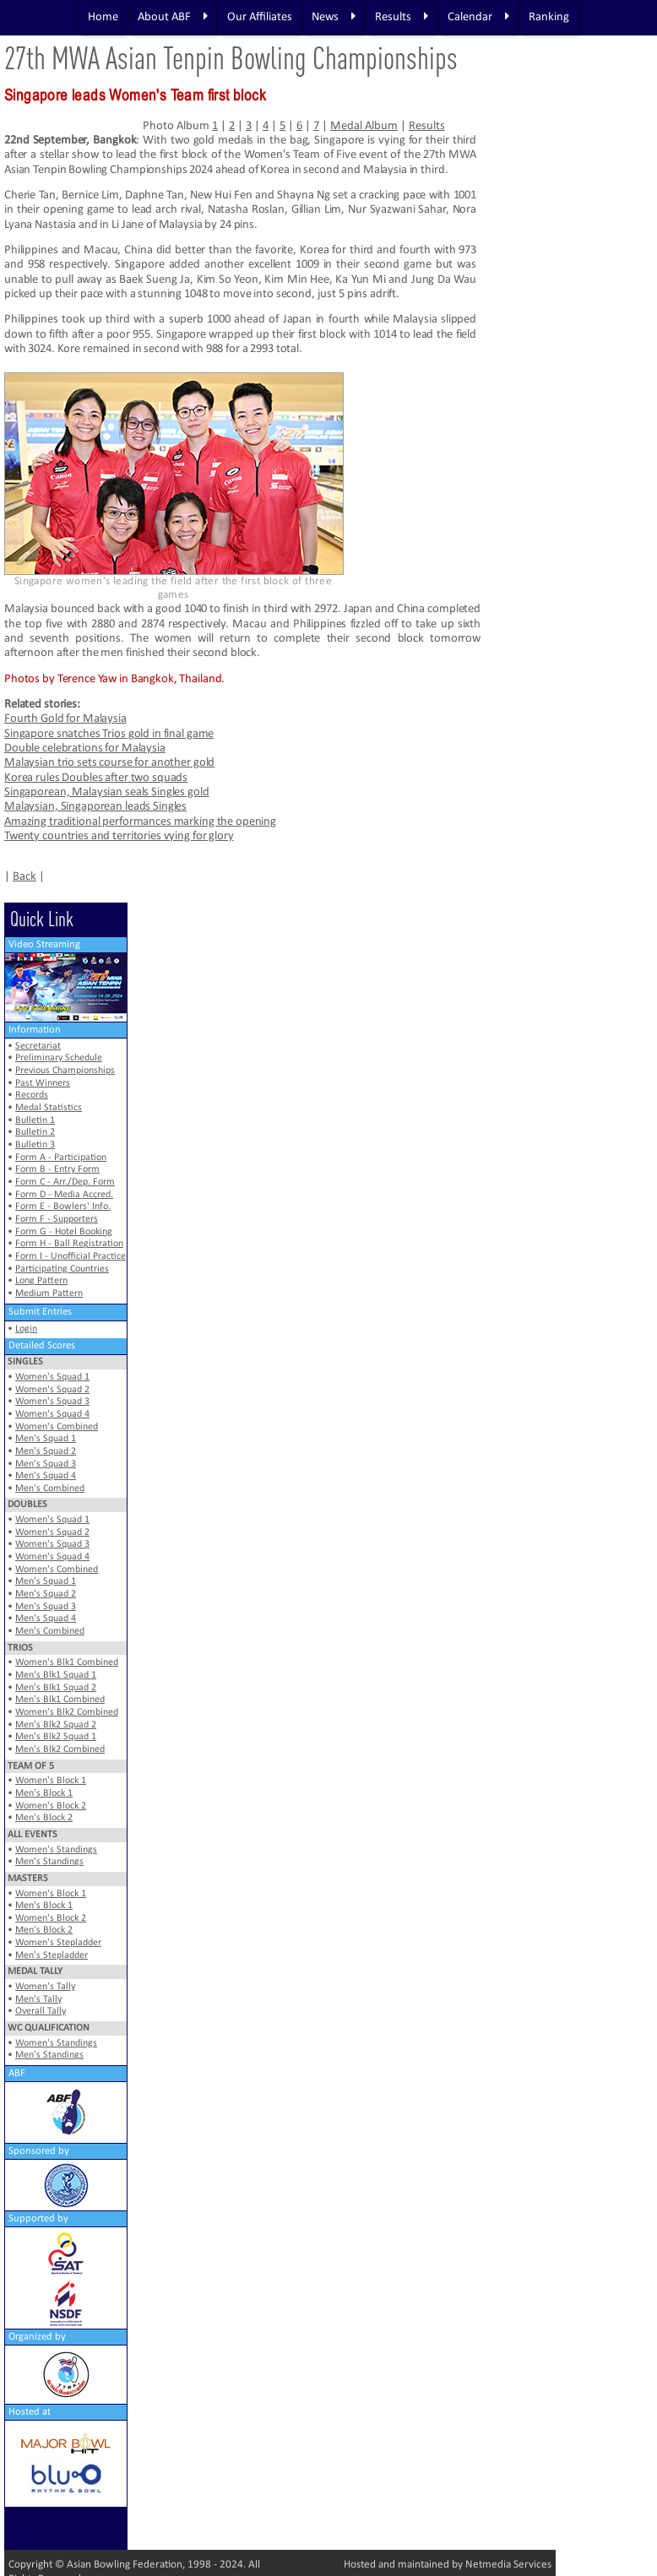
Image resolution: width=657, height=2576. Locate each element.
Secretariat (38, 1046)
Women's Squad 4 (52, 1414)
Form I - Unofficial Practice (70, 1256)
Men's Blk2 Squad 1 (55, 1737)
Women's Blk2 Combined (66, 1712)
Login (26, 1329)
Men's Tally (38, 1999)
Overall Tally (40, 2011)
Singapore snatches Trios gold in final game (109, 734)
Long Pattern (41, 1281)
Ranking (549, 17)
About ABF (173, 17)
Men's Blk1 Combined (60, 1700)
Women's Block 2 (50, 1806)
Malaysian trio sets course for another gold (109, 763)
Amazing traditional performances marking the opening (140, 822)
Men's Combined (49, 1488)
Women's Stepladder (58, 1943)
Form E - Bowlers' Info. (63, 1206)
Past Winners (42, 1083)
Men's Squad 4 (45, 1476)
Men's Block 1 (44, 1793)
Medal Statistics (48, 1108)
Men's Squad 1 (45, 1439)
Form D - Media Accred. (64, 1195)
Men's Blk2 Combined (60, 1749)
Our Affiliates (259, 17)
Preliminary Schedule (58, 1058)
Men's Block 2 (44, 1818)
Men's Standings (49, 1862)
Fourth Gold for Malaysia (65, 719)
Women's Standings (56, 1850)
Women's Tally (45, 1987)
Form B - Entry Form (57, 1169)
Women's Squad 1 (52, 1377)
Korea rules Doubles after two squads (95, 778)
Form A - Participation (60, 1157)
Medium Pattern (49, 1293)
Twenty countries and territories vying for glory (119, 836)
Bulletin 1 (35, 1120)
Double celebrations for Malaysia (85, 748)
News (334, 17)
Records (31, 1095)
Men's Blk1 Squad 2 (55, 1688)
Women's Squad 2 (52, 1390)
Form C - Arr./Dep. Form (65, 1182)
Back (24, 876)
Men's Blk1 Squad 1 (55, 1675)
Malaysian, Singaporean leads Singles (95, 806)
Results (401, 17)
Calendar (478, 17)
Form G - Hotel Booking (63, 1232)
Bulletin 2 (35, 1132)
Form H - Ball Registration (69, 1244)
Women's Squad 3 (52, 1401)
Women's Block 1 (50, 1781)
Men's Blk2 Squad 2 (55, 1725)
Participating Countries (62, 1269)
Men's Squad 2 (45, 1451)
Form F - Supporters (56, 1219)
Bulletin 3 (35, 1145)
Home (103, 17)
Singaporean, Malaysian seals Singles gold (106, 792)
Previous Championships (65, 1071)
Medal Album (364, 126)
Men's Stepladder (51, 1955)
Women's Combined (56, 1427)
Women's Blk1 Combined (66, 1662)
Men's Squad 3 (45, 1464)
